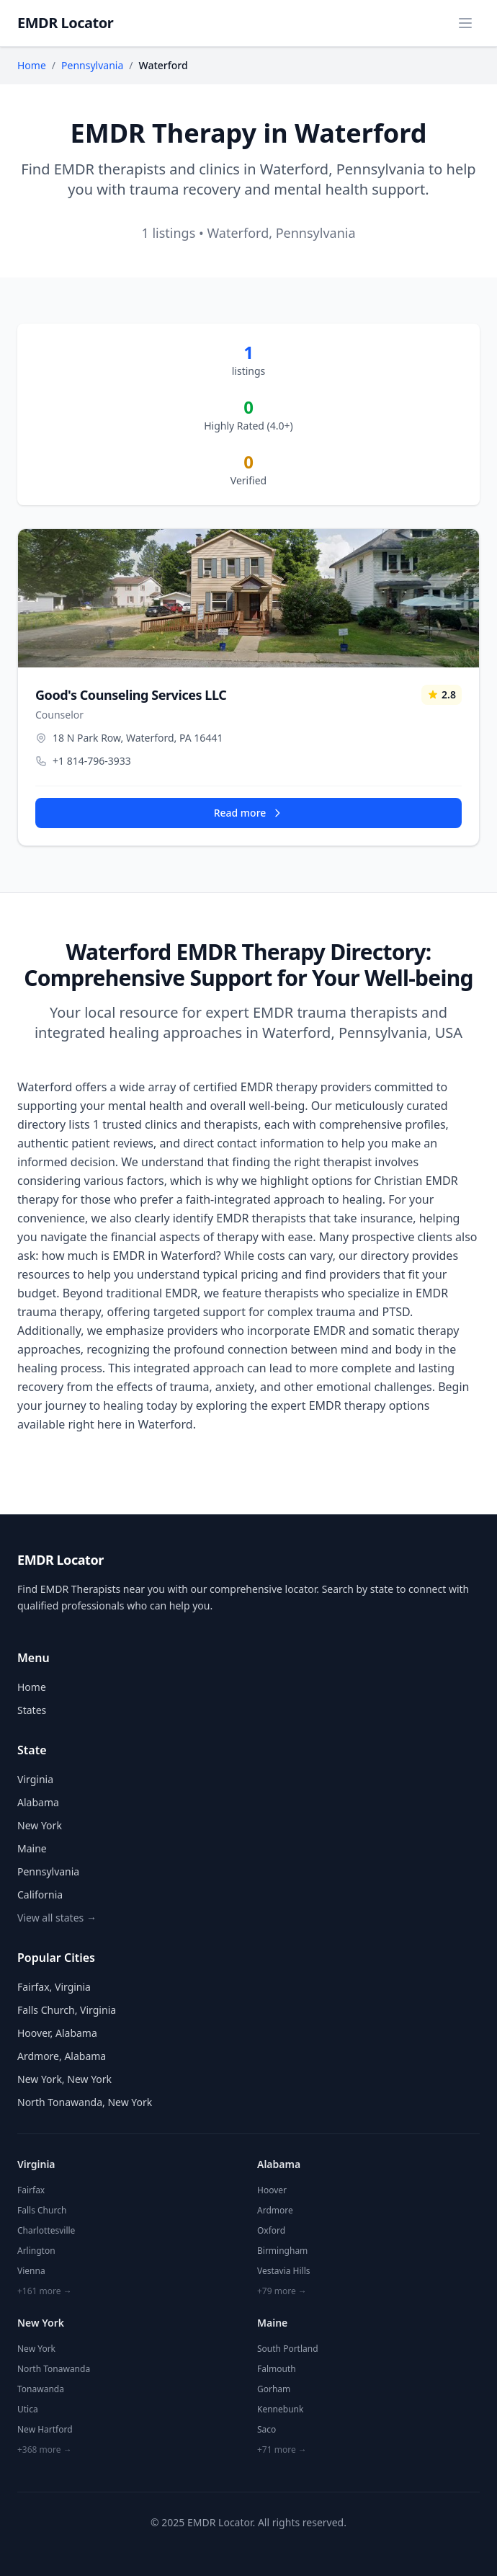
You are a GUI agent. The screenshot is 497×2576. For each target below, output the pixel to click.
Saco (266, 2429)
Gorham (273, 2389)
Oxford (271, 2230)
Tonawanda (40, 2389)
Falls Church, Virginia (66, 2010)
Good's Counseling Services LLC (130, 694)
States (31, 1710)
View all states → (57, 1917)
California (40, 1894)
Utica (27, 2409)
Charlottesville (46, 2230)
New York (39, 1825)
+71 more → (282, 2449)
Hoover (272, 2190)
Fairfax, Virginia (54, 1987)
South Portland (287, 2348)
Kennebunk (280, 2409)
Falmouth (276, 2369)
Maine (32, 1848)
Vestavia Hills (283, 2271)
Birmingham (282, 2250)
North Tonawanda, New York (84, 2102)
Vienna (31, 2271)
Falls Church (41, 2210)
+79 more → (282, 2291)
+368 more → (44, 2449)
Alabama (38, 1802)
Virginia (35, 1779)
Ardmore (275, 2210)
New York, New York (64, 2079)
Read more (249, 813)
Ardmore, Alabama (61, 2056)
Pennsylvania (92, 65)
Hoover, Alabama (57, 2033)
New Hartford (45, 2429)
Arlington (36, 2250)
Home (31, 65)
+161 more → (44, 2291)
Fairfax (31, 2190)
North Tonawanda (53, 2369)
